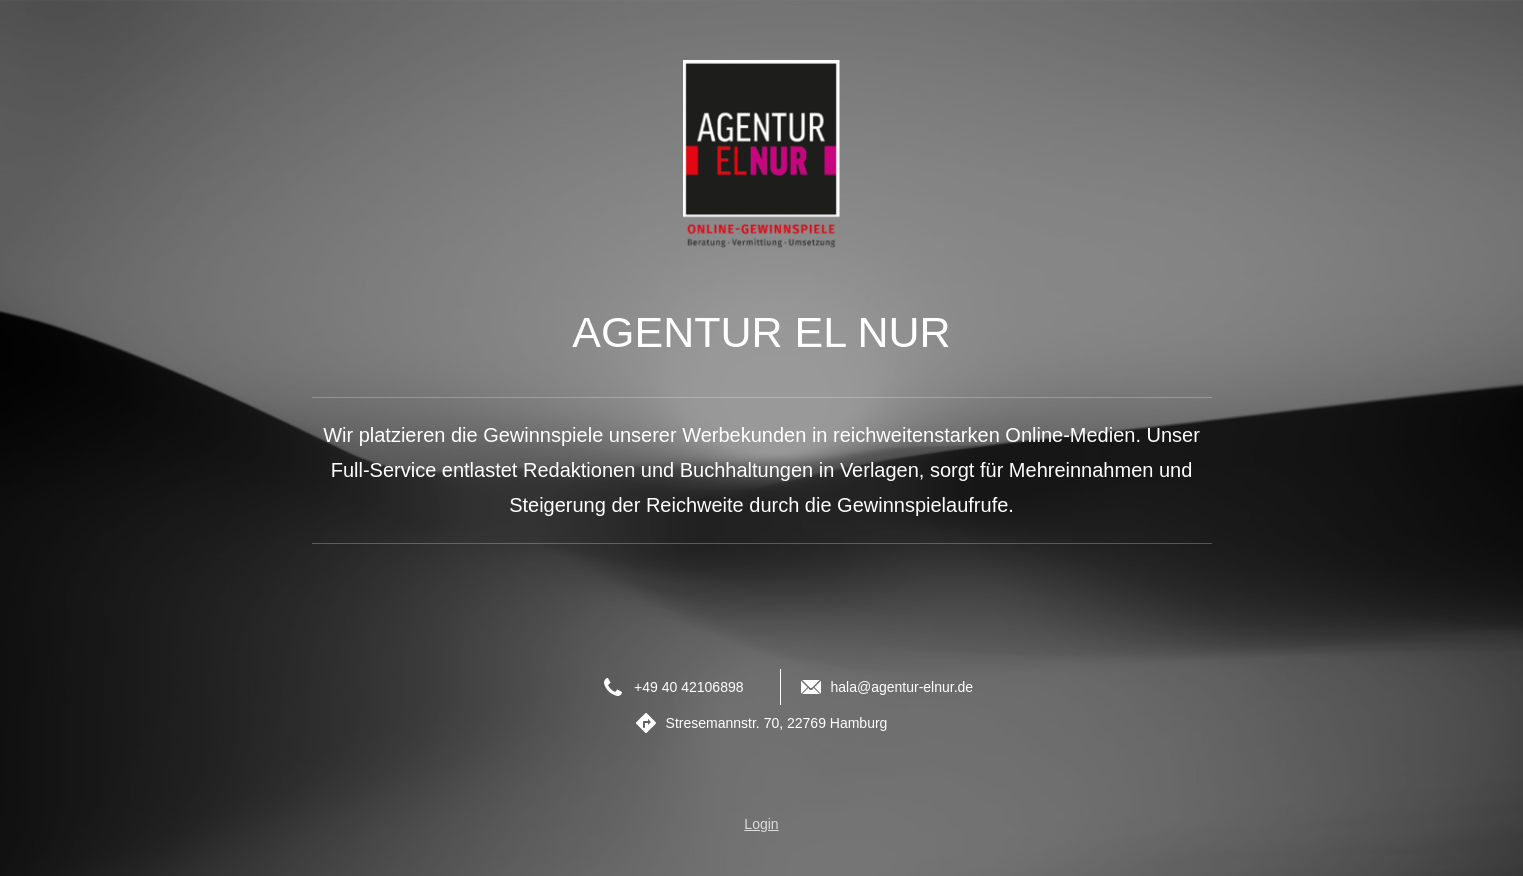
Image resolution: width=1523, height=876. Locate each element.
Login (761, 824)
